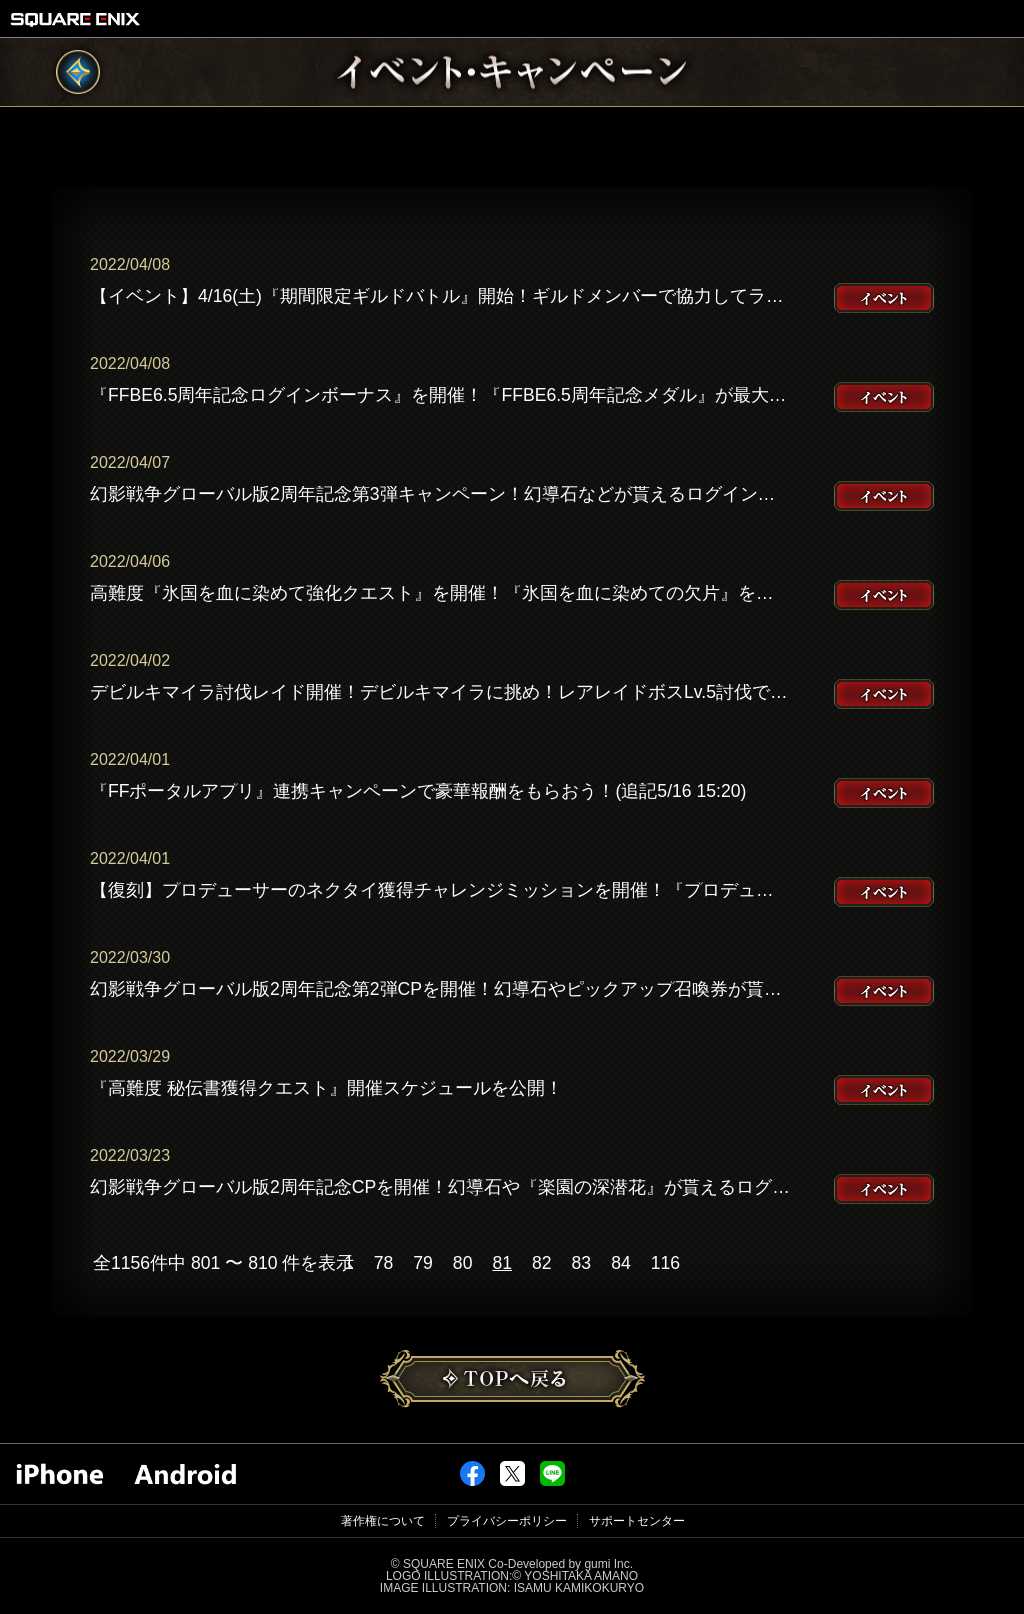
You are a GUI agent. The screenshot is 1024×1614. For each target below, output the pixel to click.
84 (621, 1264)
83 (582, 1264)
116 (665, 1264)
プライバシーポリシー (507, 1521)
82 (542, 1264)
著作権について (383, 1521)
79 (423, 1264)
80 (463, 1264)
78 (384, 1264)
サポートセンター (637, 1521)
